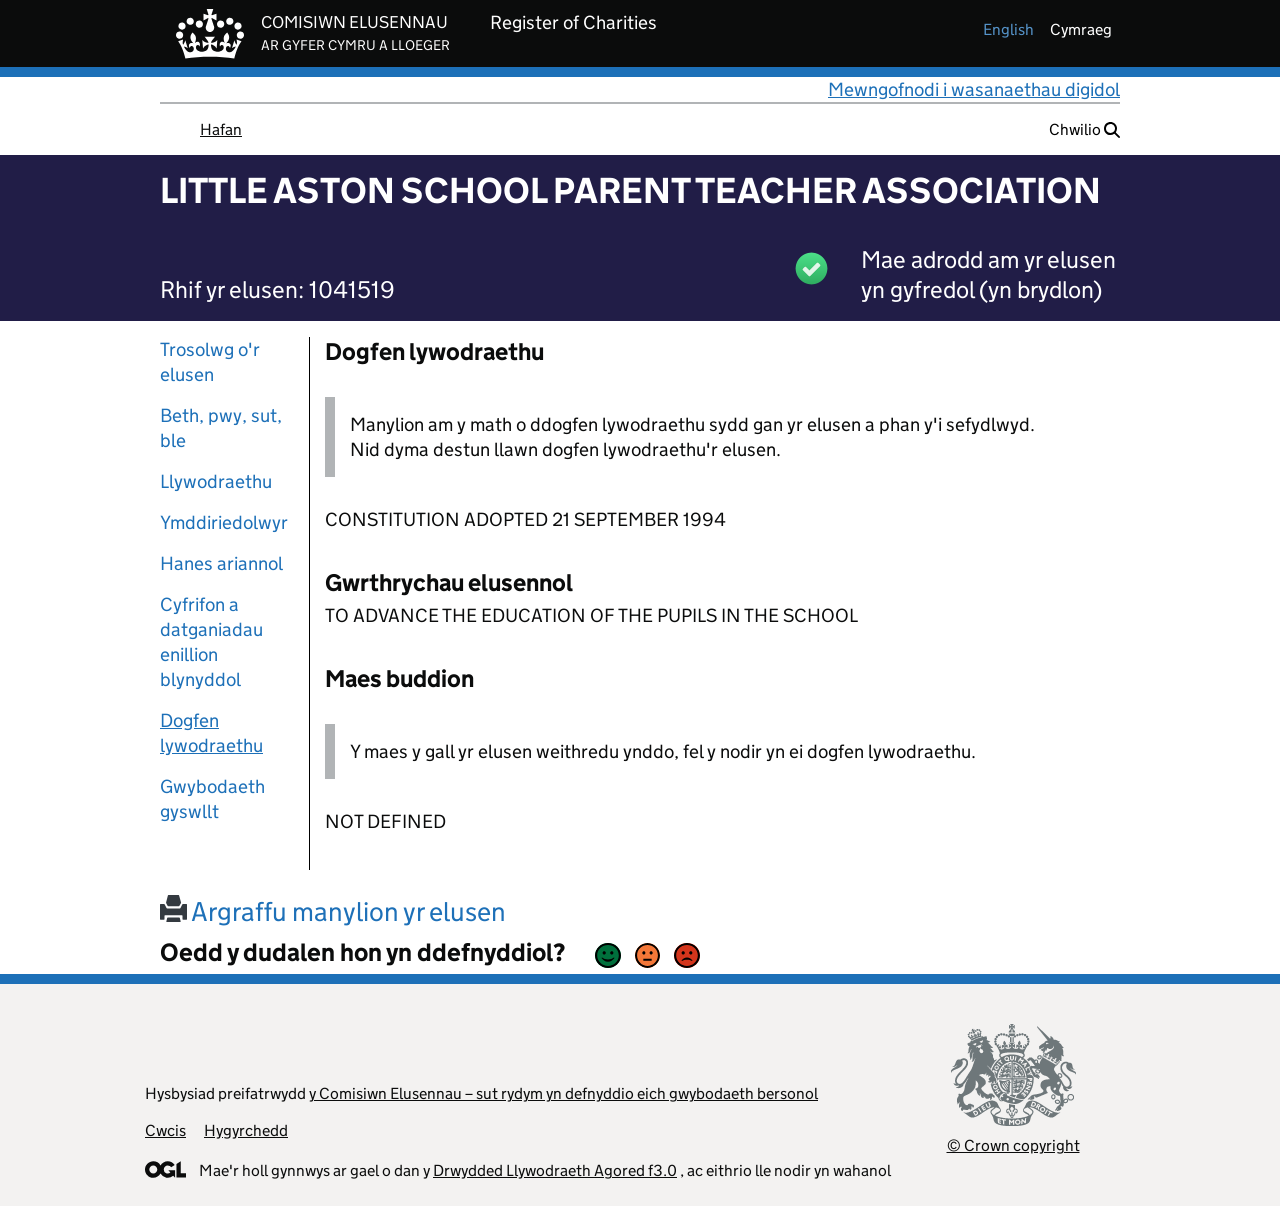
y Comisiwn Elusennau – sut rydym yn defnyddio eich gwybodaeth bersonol (563, 1093)
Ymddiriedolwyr (224, 522)
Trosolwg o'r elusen (210, 362)
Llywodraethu (216, 481)
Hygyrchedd (246, 1130)
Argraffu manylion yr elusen (333, 911)
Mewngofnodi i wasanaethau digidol (974, 89)
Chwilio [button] (1084, 129)
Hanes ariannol (221, 563)
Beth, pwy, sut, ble (221, 428)
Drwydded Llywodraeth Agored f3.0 (555, 1170)
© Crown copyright (1013, 1145)
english (1008, 29)
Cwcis (165, 1130)
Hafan (221, 129)
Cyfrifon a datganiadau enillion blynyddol (211, 642)
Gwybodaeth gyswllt (212, 799)
